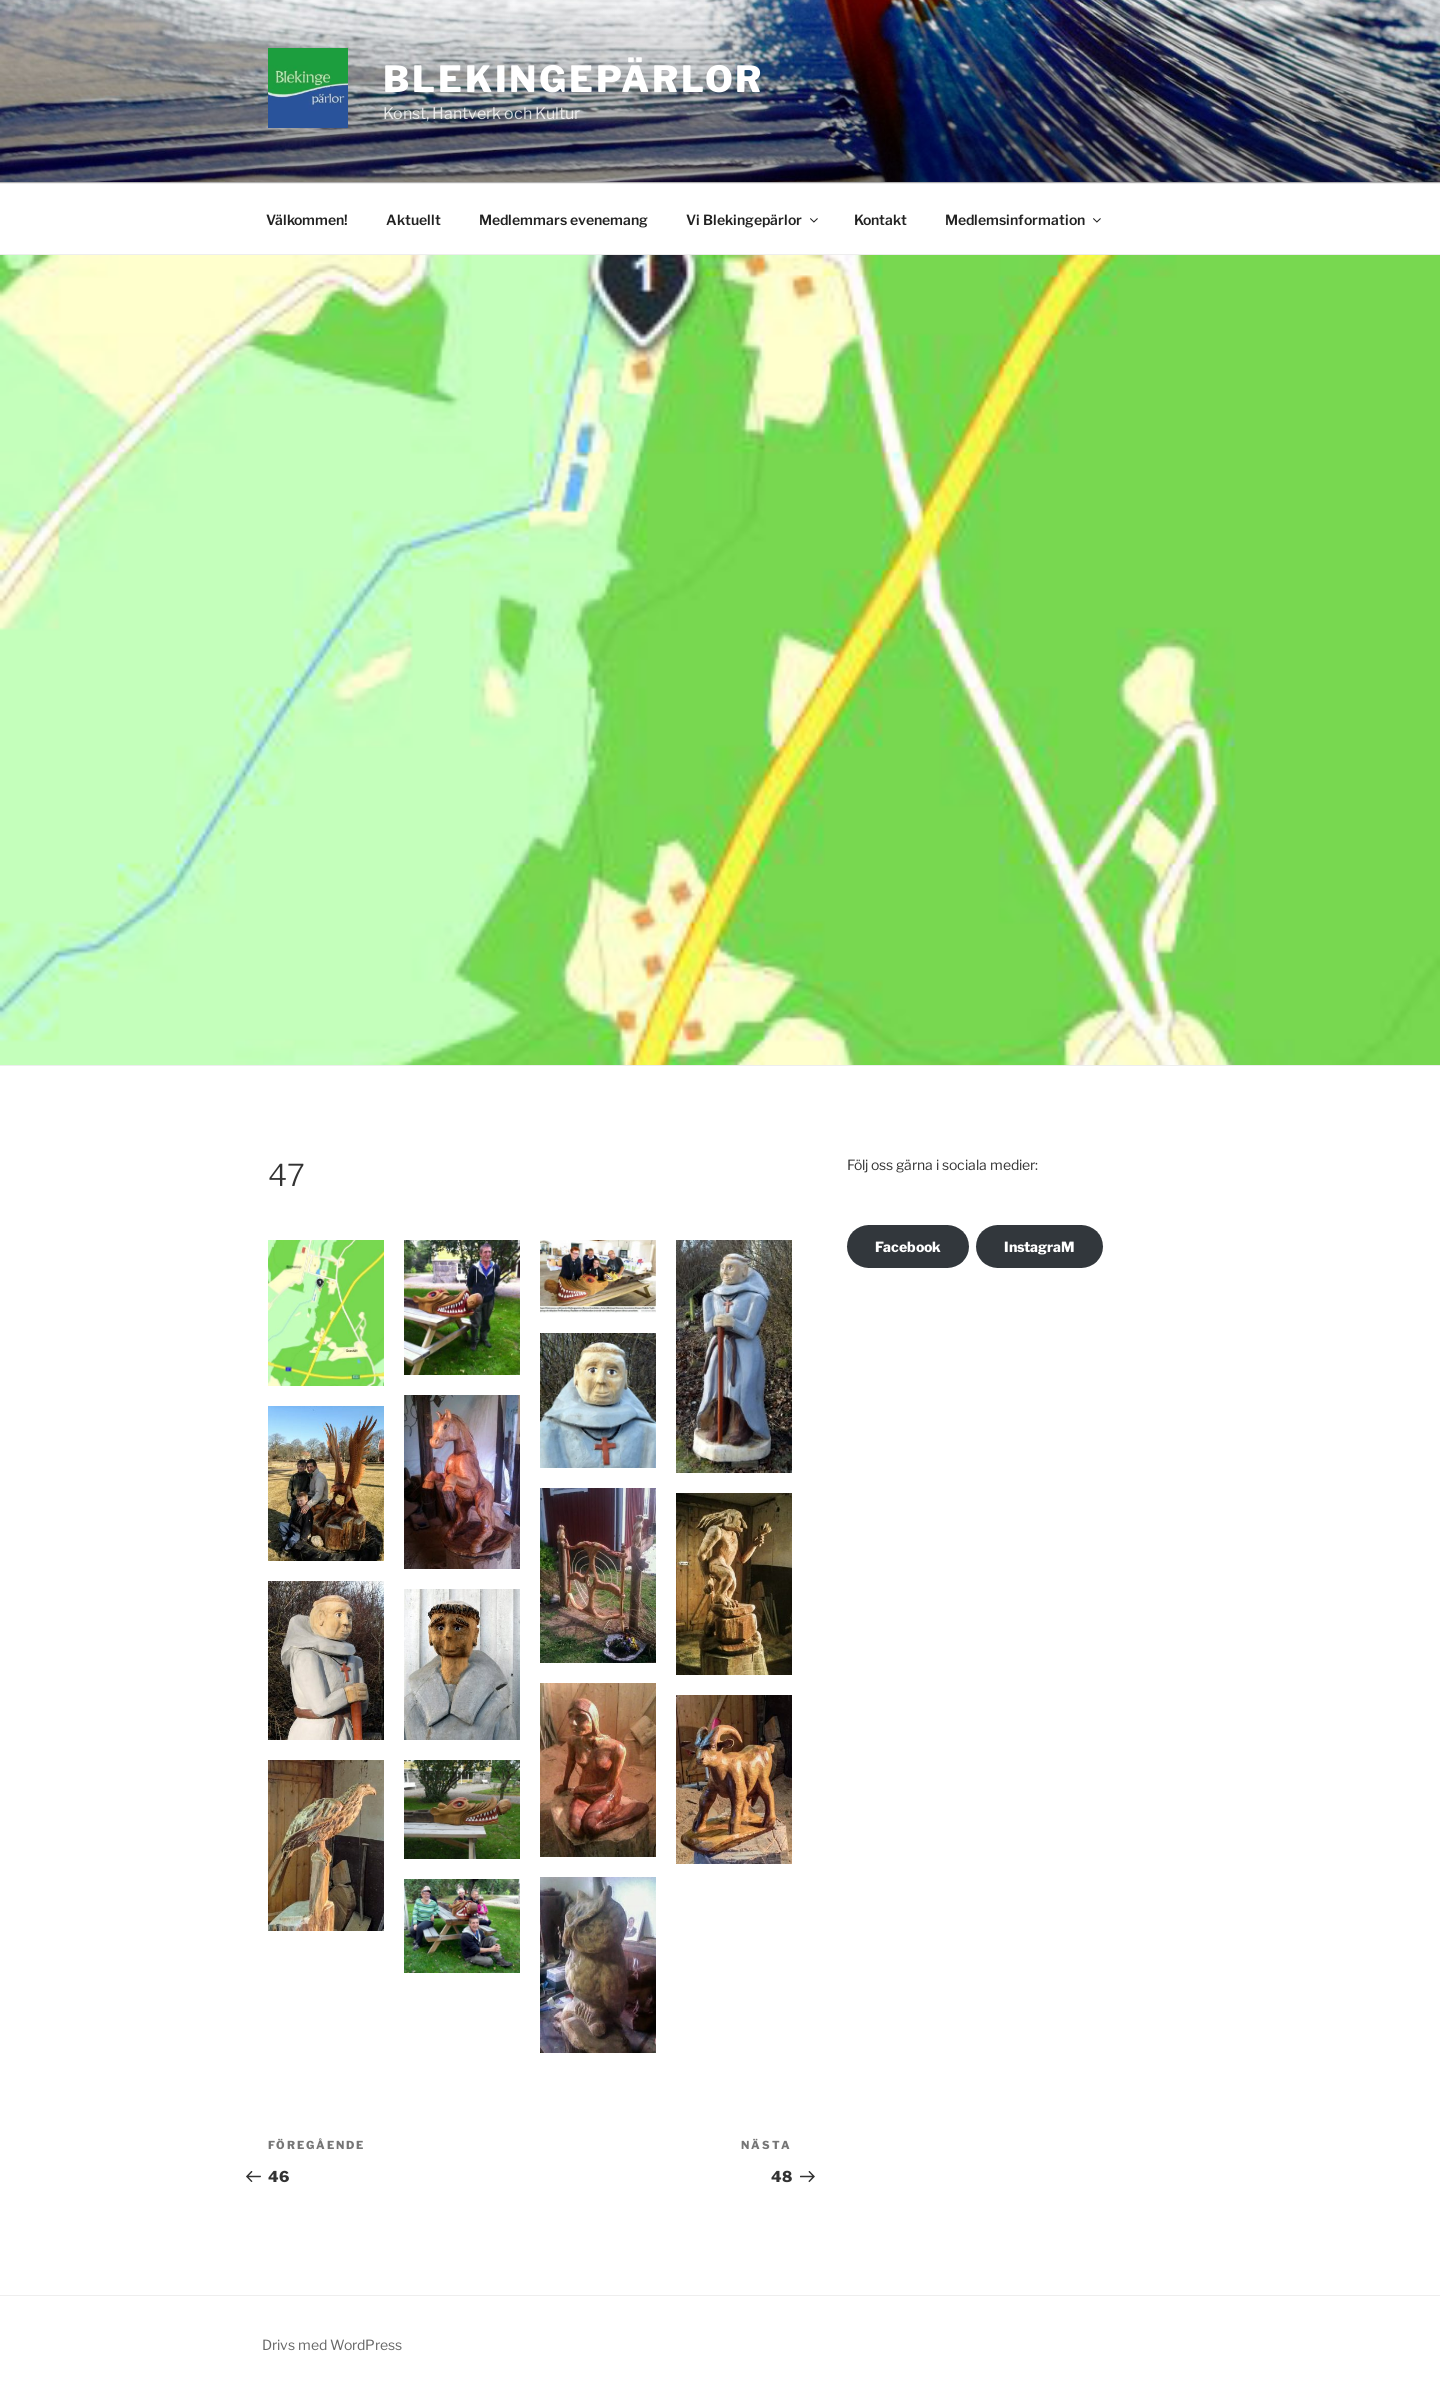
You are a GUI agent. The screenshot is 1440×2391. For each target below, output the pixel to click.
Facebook (908, 1246)
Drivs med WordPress (332, 2344)
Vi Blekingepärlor (753, 219)
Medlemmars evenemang (563, 219)
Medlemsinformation (1024, 219)
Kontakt (880, 219)
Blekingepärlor (573, 79)
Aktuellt (413, 219)
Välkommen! (307, 219)
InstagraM (1039, 1246)
